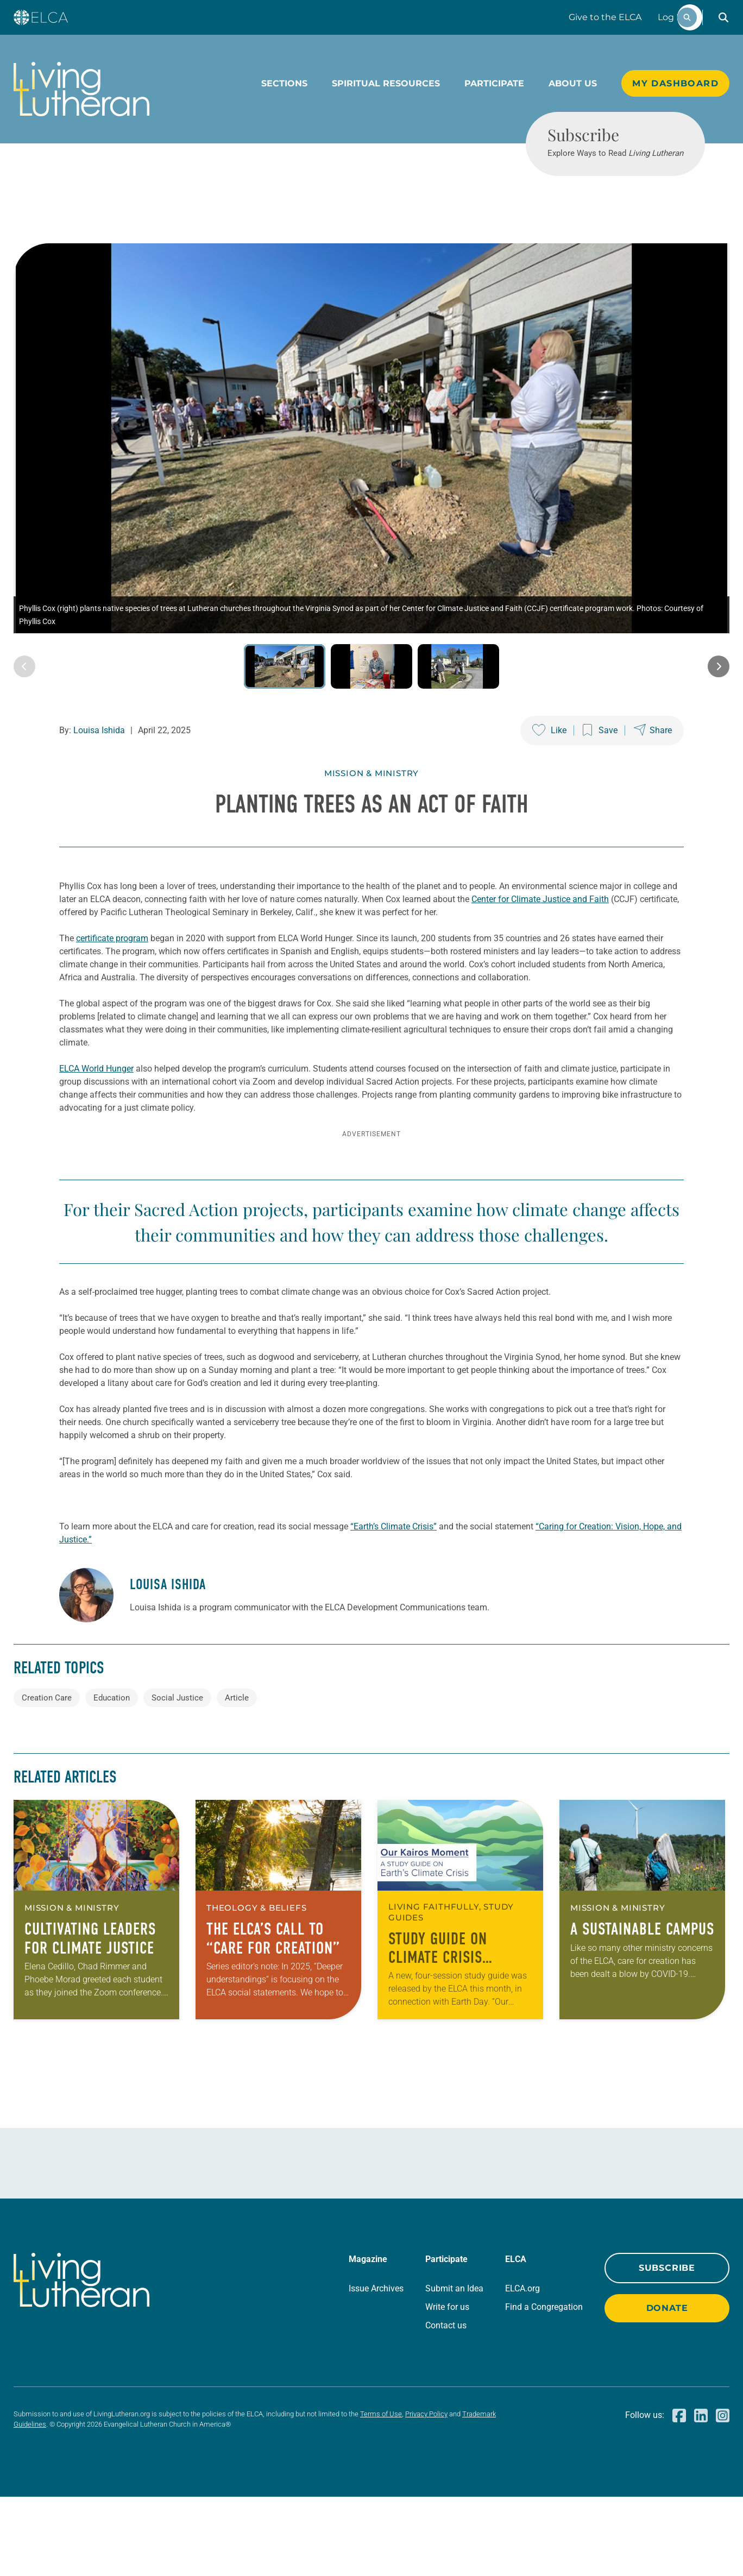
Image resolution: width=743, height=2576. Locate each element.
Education (111, 1777)
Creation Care (47, 1777)
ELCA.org (522, 2368)
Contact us (446, 2404)
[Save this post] (600, 770)
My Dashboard (675, 83)
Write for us (447, 2386)
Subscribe (667, 2347)
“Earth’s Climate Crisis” (393, 1606)
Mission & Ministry (371, 813)
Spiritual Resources (386, 83)
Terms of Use (381, 2493)
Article (237, 1777)
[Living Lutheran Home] (81, 89)
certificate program (112, 978)
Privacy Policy (426, 2493)
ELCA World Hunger (96, 1108)
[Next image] (718, 706)
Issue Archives (376, 2368)
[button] (723, 17)
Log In (671, 17)
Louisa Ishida (99, 770)
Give (605, 17)
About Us (573, 83)
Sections (284, 83)
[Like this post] (549, 770)
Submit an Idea (454, 2368)
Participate (494, 83)
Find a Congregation (544, 2386)
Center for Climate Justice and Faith (540, 939)
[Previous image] (24, 706)
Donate (667, 2387)
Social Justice (177, 1777)
